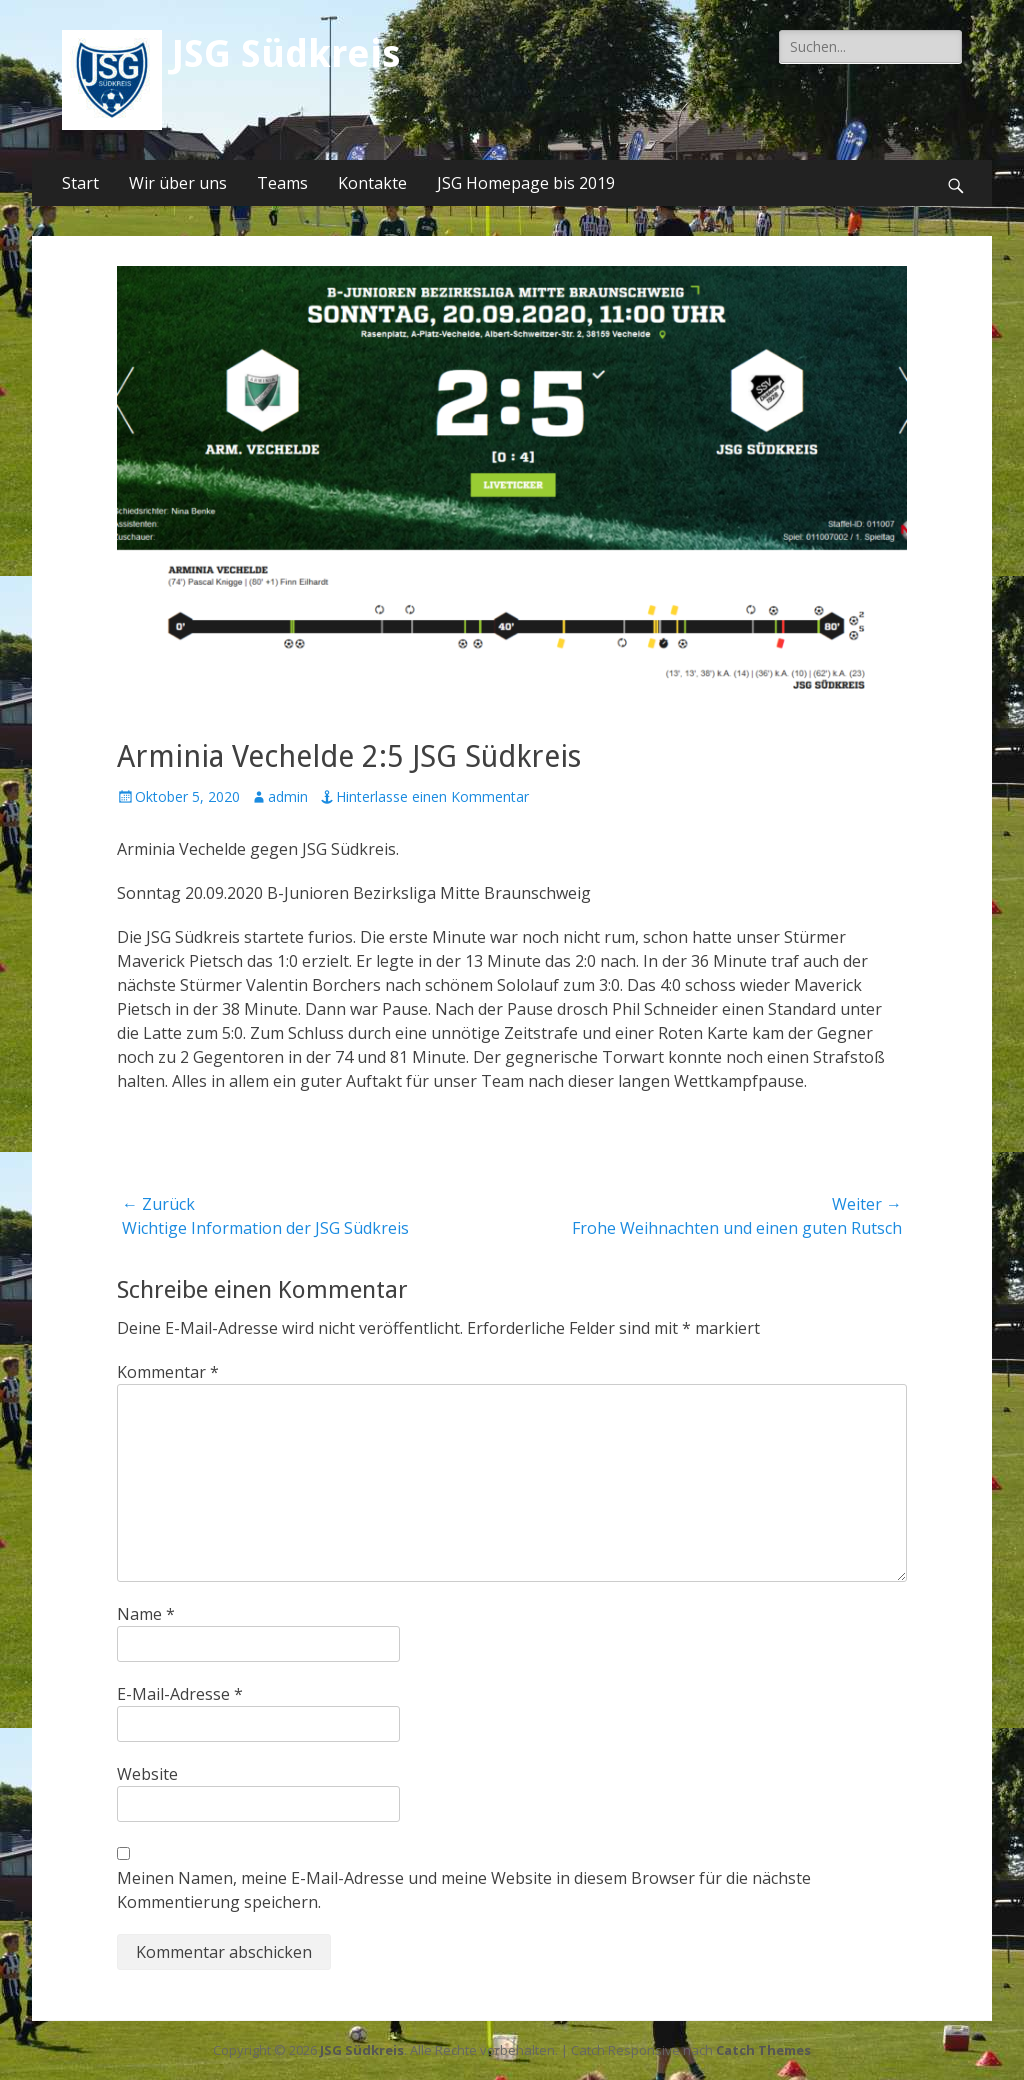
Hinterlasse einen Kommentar (432, 796)
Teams (282, 183)
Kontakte (372, 183)
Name (146, 1614)
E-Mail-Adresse (180, 1694)
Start (80, 183)
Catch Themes (763, 2050)
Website (147, 1774)
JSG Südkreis (286, 54)
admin (288, 796)
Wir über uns (178, 183)
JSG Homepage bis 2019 (526, 183)
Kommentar (168, 1372)
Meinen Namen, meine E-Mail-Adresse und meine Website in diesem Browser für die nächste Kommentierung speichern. (464, 1890)
